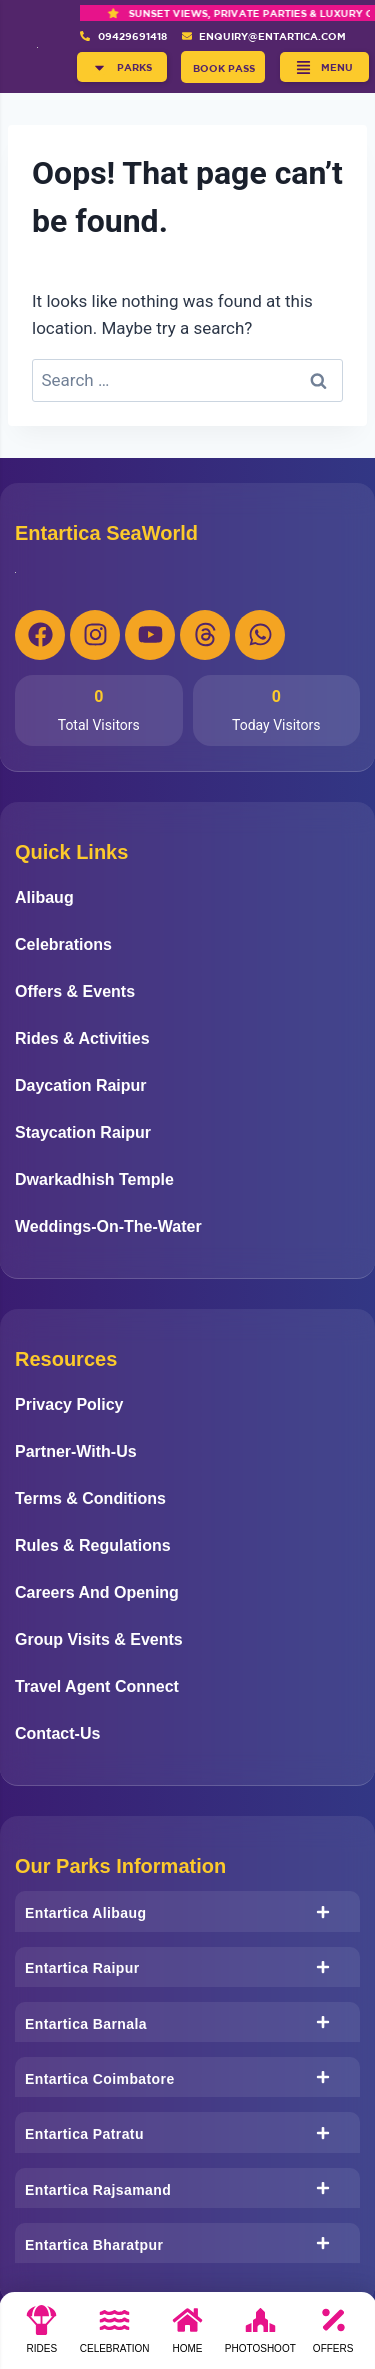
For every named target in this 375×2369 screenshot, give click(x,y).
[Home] (187, 2336)
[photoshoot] (260, 2336)
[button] (122, 67)
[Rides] (42, 2336)
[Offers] (333, 2336)
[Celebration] (115, 2336)
